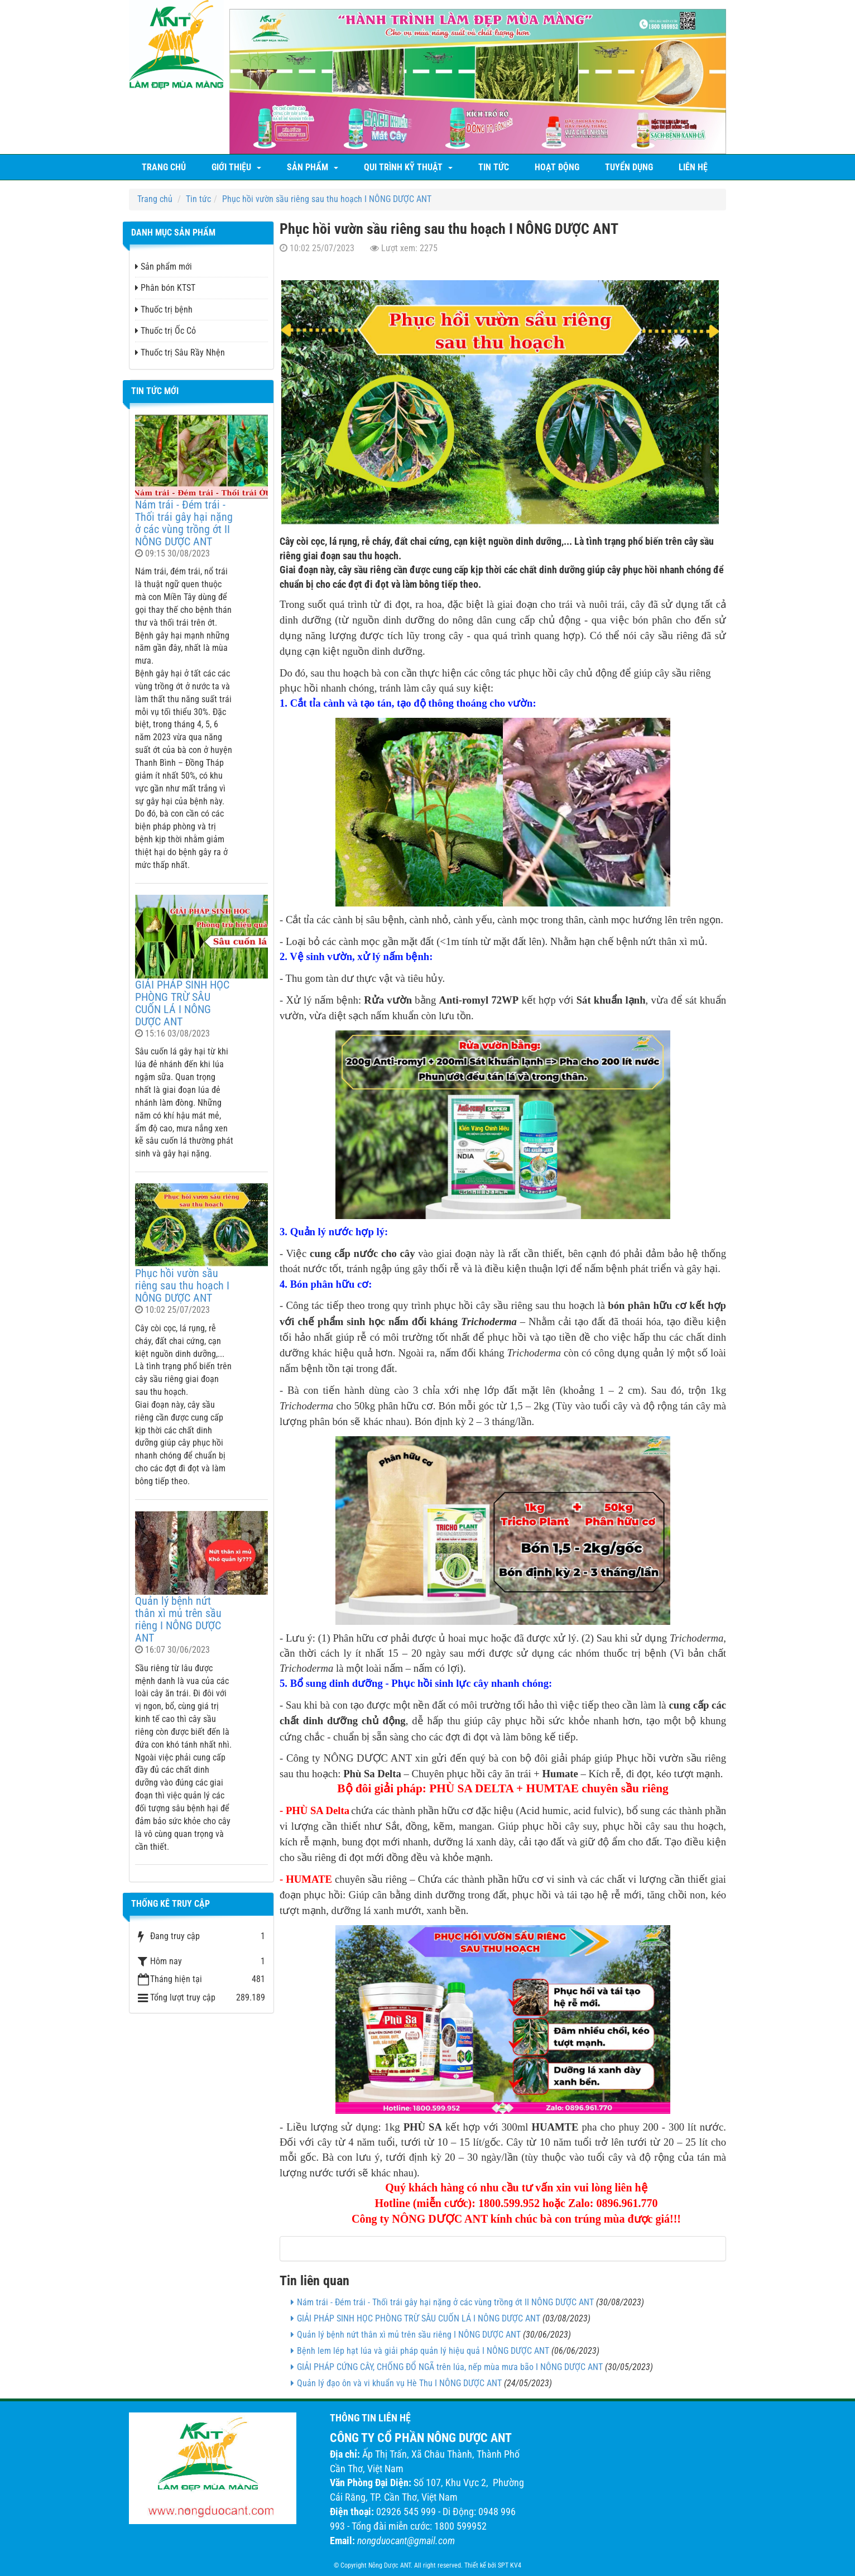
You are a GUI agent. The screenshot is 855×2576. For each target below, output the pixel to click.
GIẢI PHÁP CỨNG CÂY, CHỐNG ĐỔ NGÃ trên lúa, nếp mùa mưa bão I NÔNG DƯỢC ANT (450, 2367)
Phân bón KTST (165, 287)
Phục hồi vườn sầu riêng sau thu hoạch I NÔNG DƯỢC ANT (182, 1285)
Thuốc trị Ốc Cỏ (165, 330)
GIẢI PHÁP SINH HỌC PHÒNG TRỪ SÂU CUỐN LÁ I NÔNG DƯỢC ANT (418, 2318)
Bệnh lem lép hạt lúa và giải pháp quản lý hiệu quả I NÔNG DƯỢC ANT (423, 2350)
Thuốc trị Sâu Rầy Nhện (180, 352)
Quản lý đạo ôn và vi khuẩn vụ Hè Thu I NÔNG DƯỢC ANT (399, 2383)
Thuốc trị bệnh (164, 309)
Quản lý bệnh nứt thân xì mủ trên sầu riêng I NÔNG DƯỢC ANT (409, 2334)
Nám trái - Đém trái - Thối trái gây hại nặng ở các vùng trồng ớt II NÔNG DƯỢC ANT (445, 2302)
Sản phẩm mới (163, 266)
